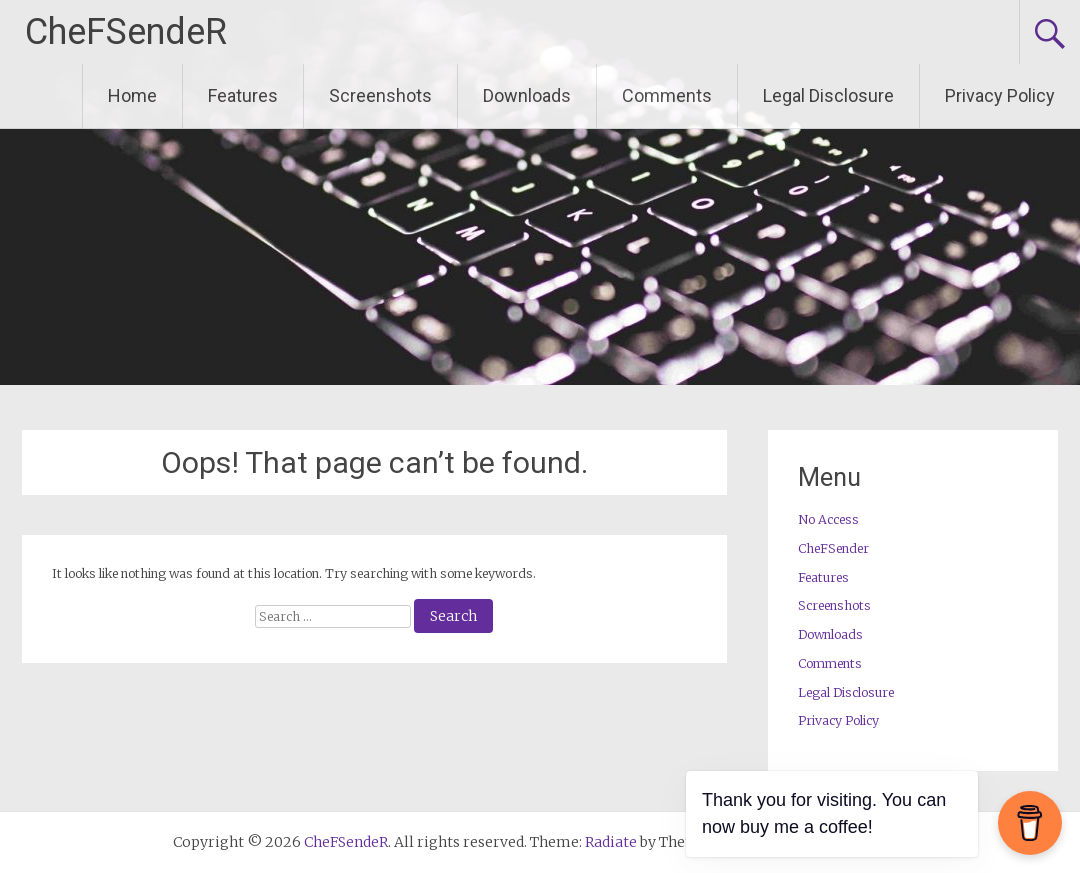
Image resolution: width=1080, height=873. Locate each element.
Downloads (527, 95)
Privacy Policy (1000, 95)
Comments (667, 95)
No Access (828, 519)
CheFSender (833, 548)
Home (132, 95)
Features (243, 95)
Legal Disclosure (828, 95)
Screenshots (380, 95)
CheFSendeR (126, 32)
